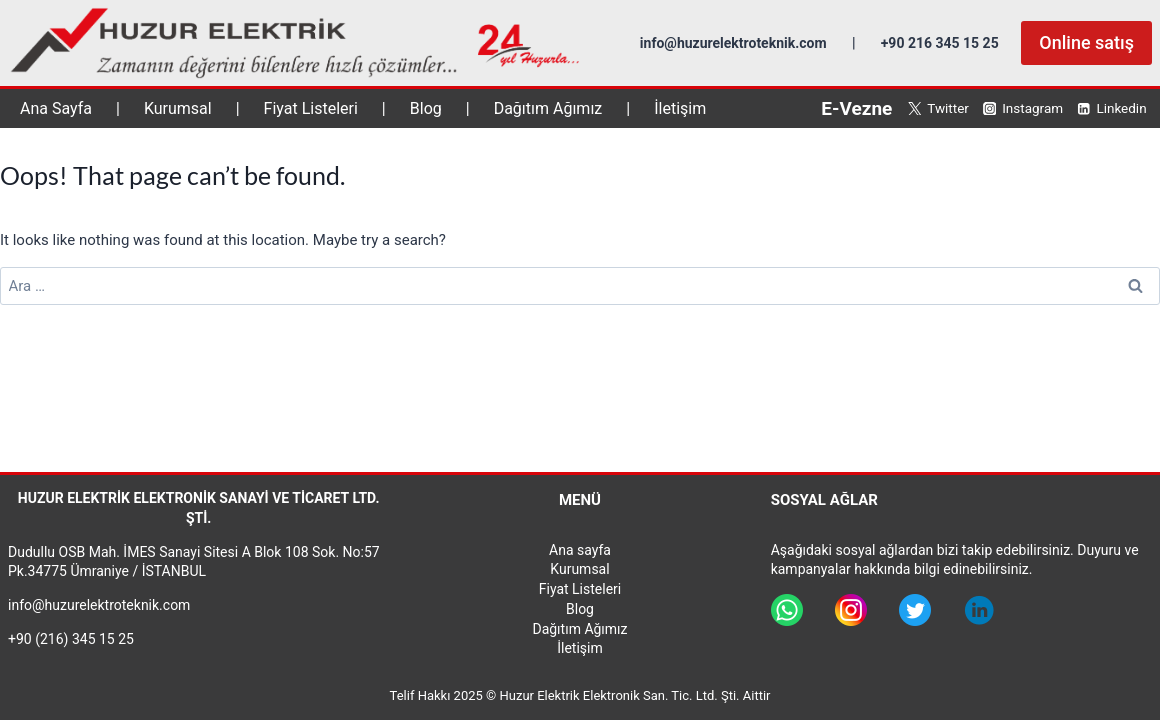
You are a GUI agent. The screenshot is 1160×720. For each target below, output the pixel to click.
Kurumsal (178, 108)
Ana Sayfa (56, 108)
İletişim (680, 108)
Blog (426, 108)
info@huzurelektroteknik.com (733, 43)
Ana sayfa (580, 550)
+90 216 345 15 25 (940, 43)
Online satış (1086, 42)
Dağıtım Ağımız (548, 108)
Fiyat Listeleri (311, 108)
